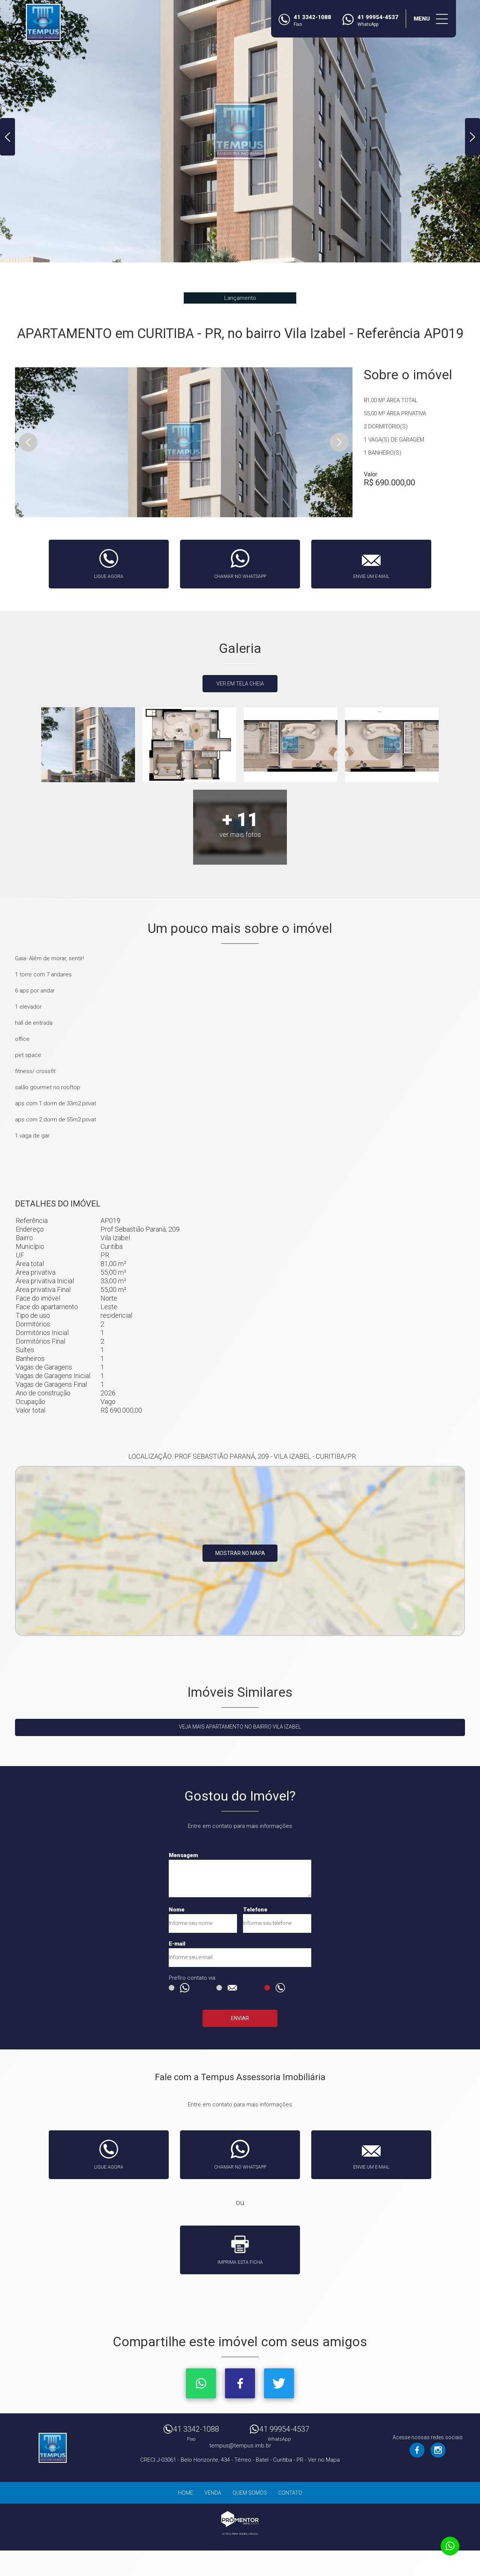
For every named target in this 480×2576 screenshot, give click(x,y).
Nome (176, 1909)
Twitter (279, 2383)
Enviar (240, 2018)
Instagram (438, 2450)
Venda (212, 2493)
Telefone (255, 1909)
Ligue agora (108, 576)
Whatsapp (201, 2383)
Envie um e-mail (371, 576)
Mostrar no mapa (240, 1553)
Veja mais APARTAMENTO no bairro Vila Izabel (240, 1727)
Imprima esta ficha (240, 2262)
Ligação (267, 1988)
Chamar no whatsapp (240, 576)
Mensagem (183, 1855)
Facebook (240, 2383)
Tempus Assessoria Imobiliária (52, 2448)
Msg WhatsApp (171, 1988)
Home (185, 2493)
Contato (290, 2493)
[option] (240, 131)
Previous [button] (7, 137)
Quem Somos (249, 2493)
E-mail (177, 1943)
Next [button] (472, 137)
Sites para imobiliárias (240, 2534)
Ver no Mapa (324, 2459)
